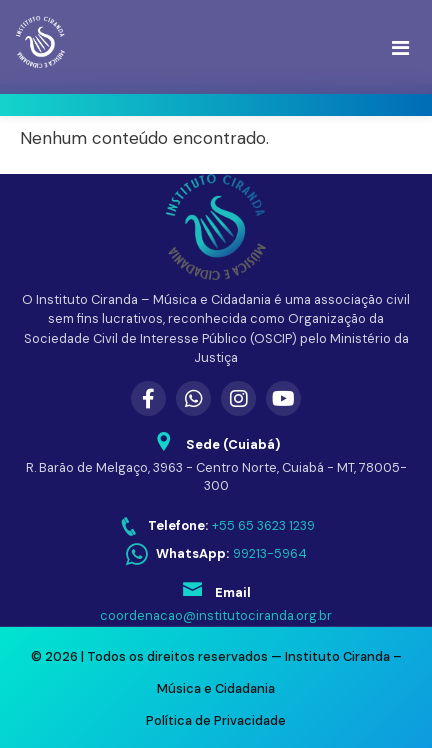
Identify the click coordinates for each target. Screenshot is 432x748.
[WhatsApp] (193, 398)
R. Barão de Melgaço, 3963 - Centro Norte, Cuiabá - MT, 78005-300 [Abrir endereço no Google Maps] (216, 477)
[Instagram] (238, 398)
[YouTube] (283, 398)
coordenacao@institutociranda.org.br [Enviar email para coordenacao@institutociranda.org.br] (216, 615)
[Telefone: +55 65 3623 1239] (216, 527)
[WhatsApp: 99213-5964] (216, 555)
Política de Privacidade (216, 720)
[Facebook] (148, 398)
